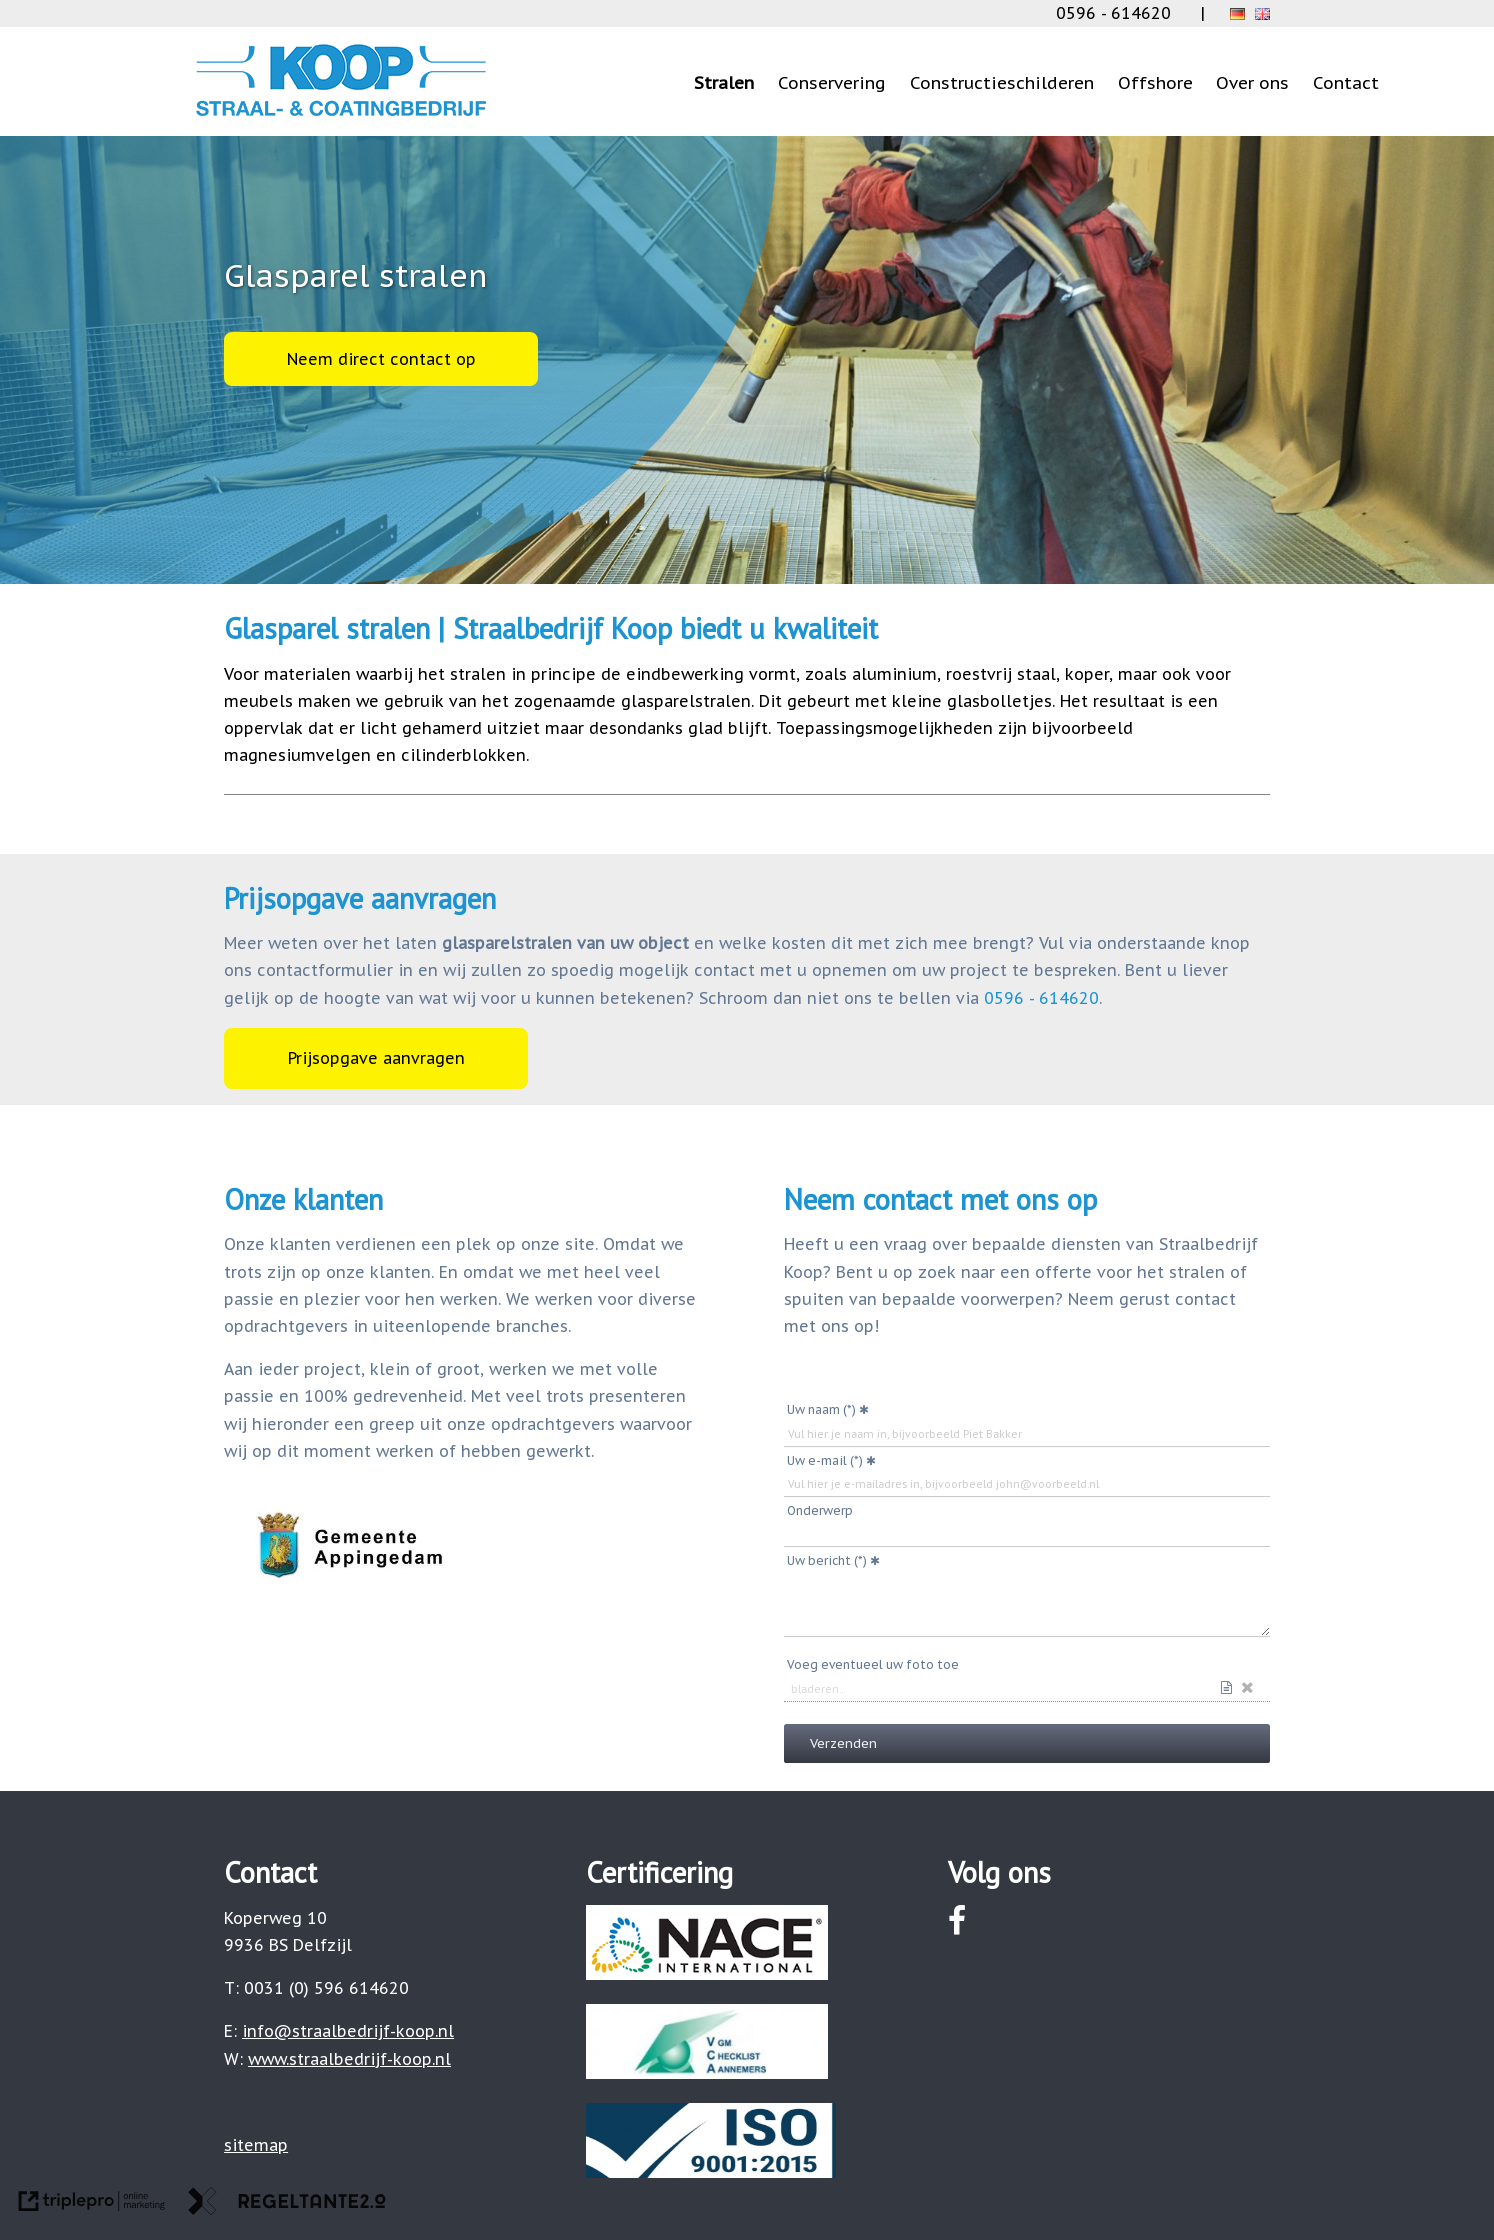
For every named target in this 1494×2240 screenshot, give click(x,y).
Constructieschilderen (1002, 83)
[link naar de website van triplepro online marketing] (92, 2205)
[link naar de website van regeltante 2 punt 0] (287, 2205)
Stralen (724, 83)
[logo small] (341, 116)
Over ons (1252, 83)
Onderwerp (820, 1510)
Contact (1346, 83)
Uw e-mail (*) (825, 1460)
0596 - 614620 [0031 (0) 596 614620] (1113, 13)
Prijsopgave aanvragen (376, 1058)
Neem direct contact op (381, 359)
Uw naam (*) (821, 1409)
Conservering (832, 83)
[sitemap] (256, 2145)
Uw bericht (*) (827, 1560)
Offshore (1155, 83)
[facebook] (957, 1921)
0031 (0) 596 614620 (326, 1988)
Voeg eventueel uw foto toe (873, 1664)
